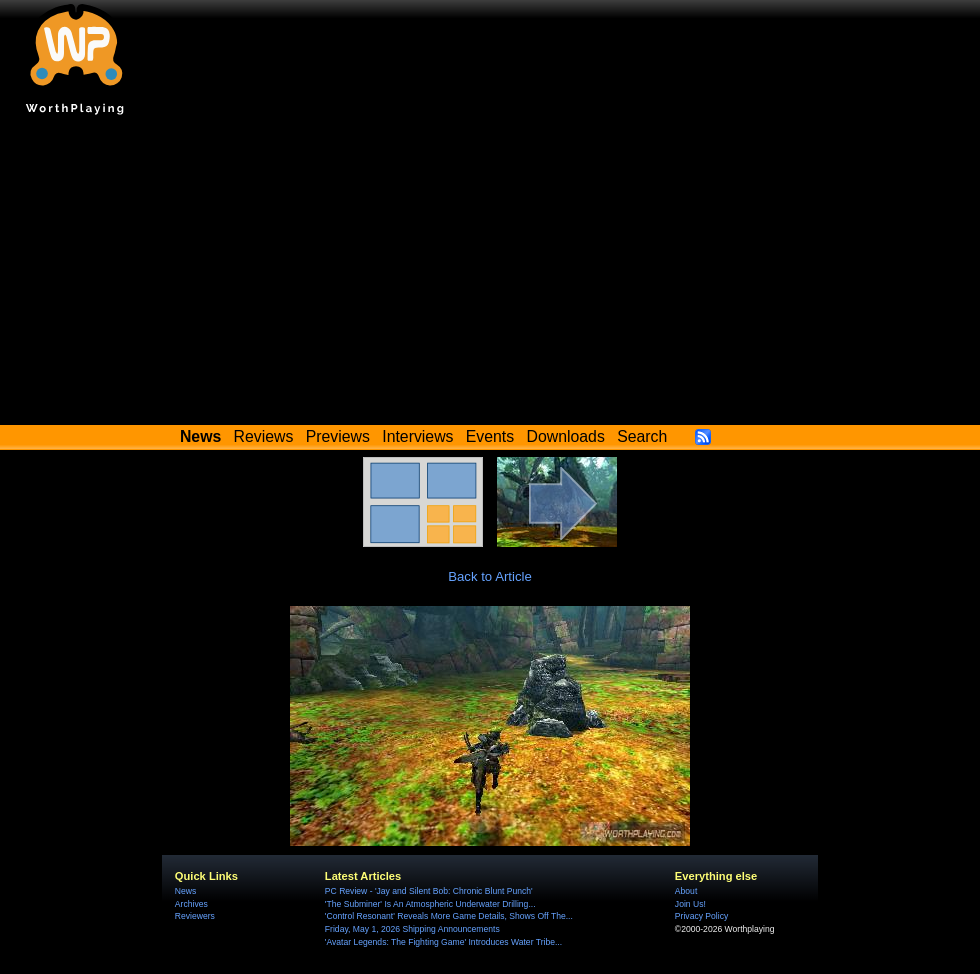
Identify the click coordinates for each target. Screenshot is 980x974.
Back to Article (490, 576)
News (185, 891)
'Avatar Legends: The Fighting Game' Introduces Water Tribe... (443, 942)
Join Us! (690, 904)
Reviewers (195, 916)
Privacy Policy (701, 916)
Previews (338, 436)
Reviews (264, 436)
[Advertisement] (490, 275)
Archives (191, 904)
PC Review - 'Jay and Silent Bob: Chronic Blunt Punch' (429, 891)
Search (642, 436)
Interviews (417, 436)
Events (490, 436)
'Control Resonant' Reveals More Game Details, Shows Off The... (449, 916)
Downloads (566, 436)
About (686, 891)
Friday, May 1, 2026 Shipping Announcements (412, 929)
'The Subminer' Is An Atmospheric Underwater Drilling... (430, 904)
